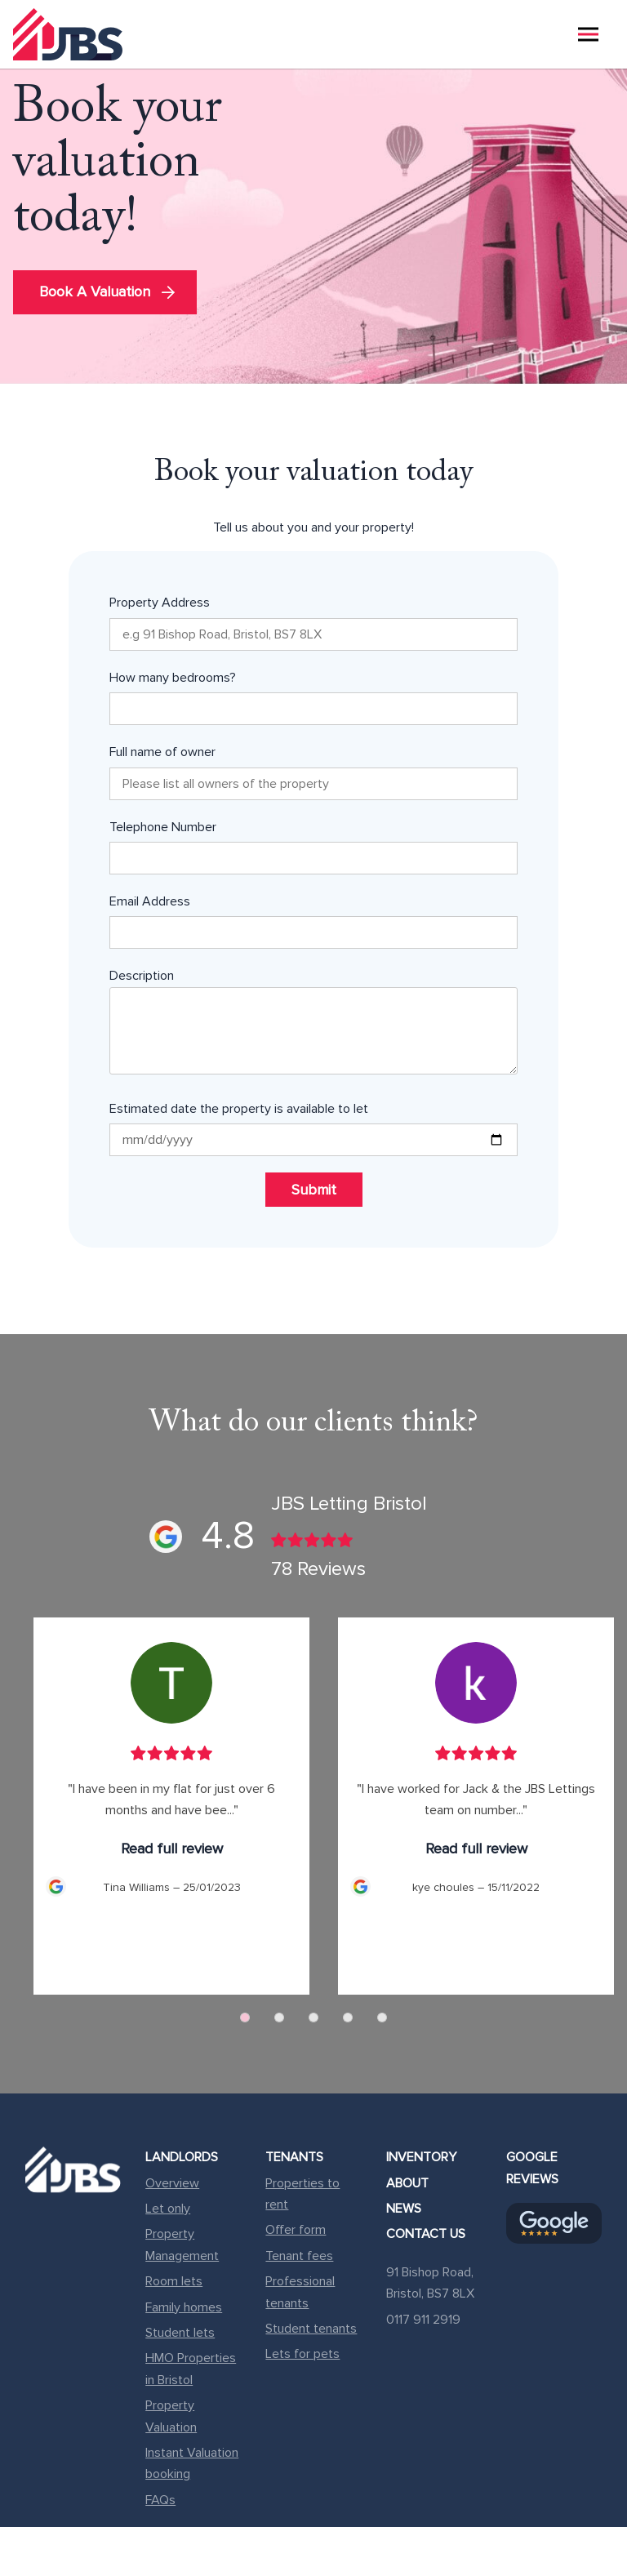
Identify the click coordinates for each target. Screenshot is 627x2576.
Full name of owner (313, 771)
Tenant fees (299, 2256)
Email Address (313, 921)
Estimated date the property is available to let (313, 1128)
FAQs (160, 2500)
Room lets (173, 2281)
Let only (167, 2208)
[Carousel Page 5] (382, 2017)
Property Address (313, 622)
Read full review (172, 1848)
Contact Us (425, 2234)
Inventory (421, 2157)
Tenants (294, 2157)
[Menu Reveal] (588, 34)
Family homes (183, 2307)
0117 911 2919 (423, 2319)
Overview (172, 2183)
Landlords (181, 2157)
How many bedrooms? (313, 697)
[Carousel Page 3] (313, 2017)
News (403, 2208)
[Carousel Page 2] (279, 2017)
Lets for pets (302, 2354)
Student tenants (311, 2328)
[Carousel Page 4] (348, 2017)
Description (313, 1024)
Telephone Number (313, 846)
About (407, 2183)
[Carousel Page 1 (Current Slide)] (245, 2017)
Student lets (180, 2333)
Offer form (295, 2230)
